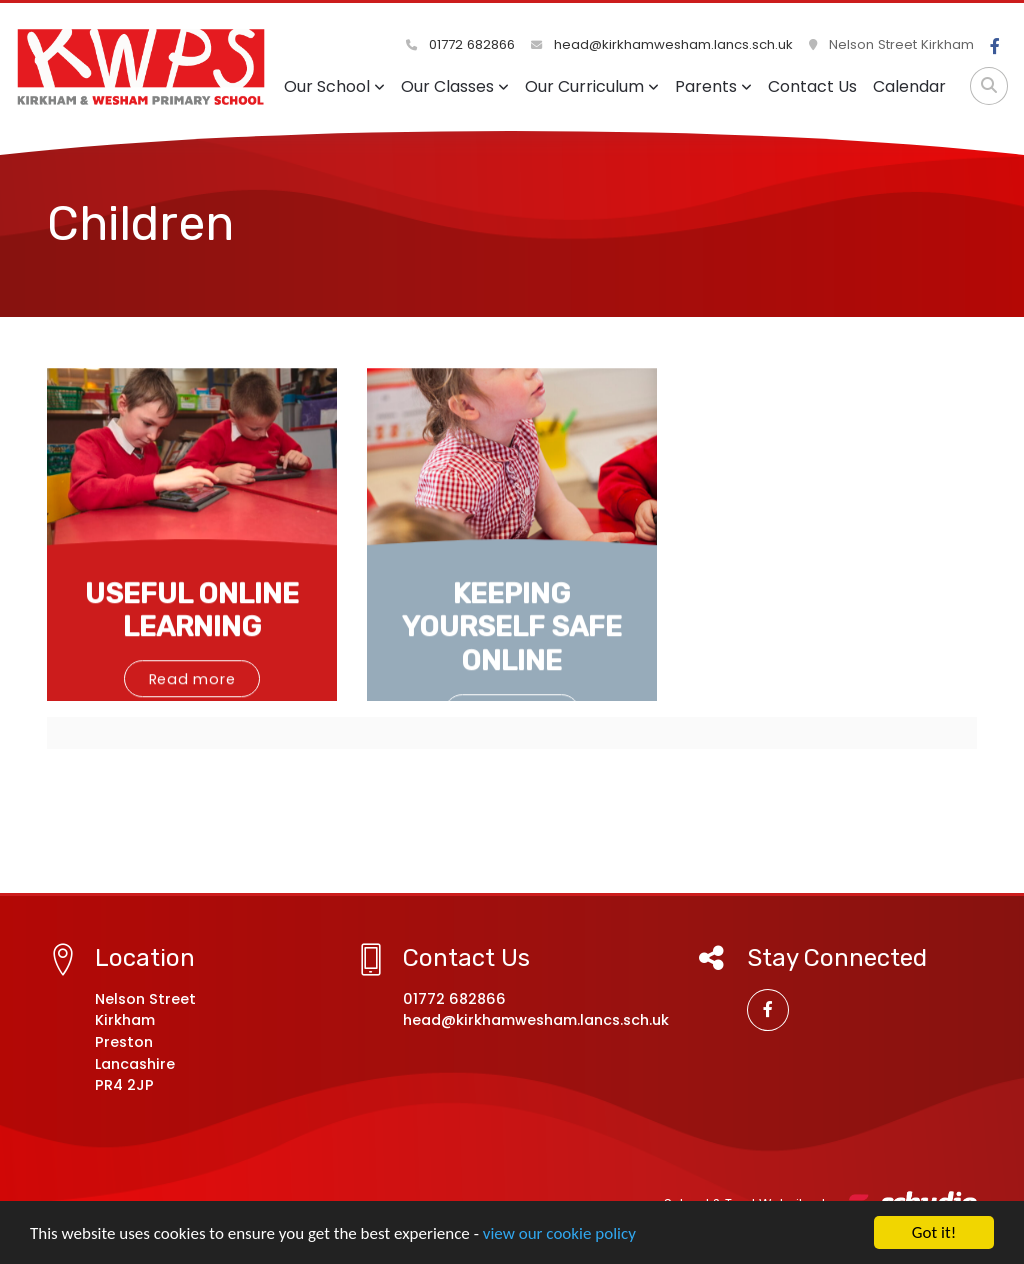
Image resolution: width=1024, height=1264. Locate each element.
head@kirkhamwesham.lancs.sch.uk (662, 44)
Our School (334, 86)
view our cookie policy (559, 1234)
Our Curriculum (592, 86)
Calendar (909, 86)
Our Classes (455, 86)
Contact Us (812, 86)
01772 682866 (460, 44)
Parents (713, 86)
